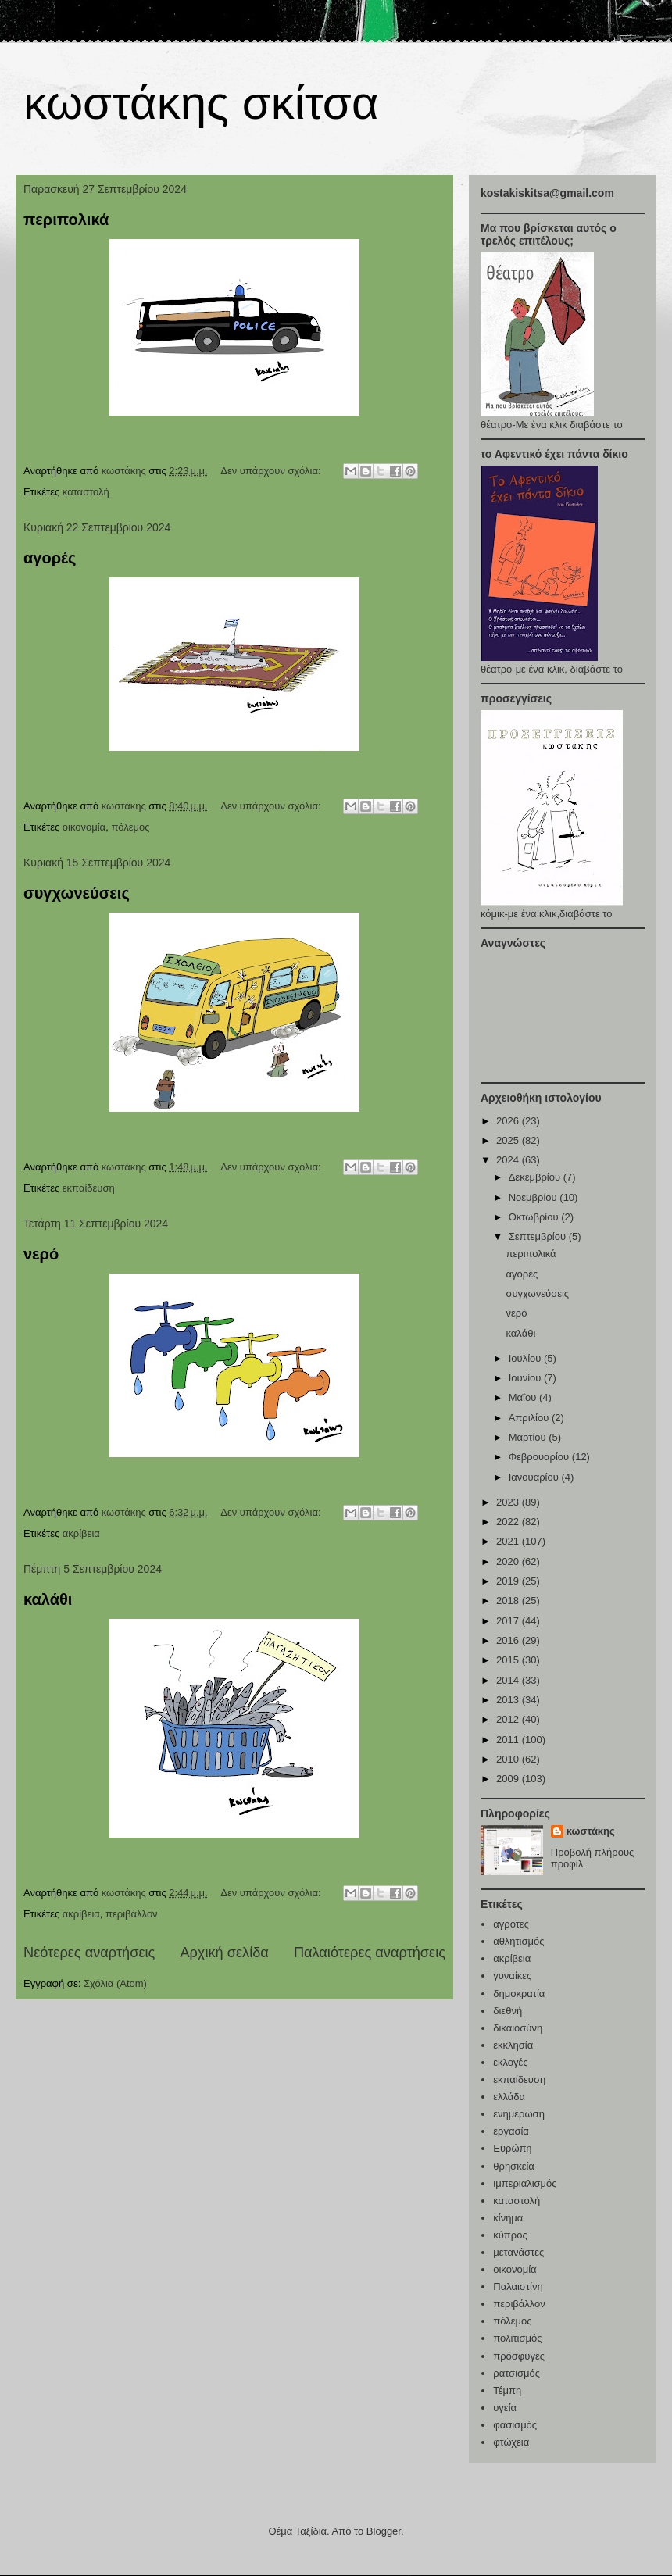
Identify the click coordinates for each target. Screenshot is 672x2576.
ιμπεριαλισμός (524, 2183)
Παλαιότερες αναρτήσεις (369, 1952)
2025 (509, 1140)
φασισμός (515, 2425)
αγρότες (511, 1924)
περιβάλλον (131, 1914)
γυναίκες (512, 1975)
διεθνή (507, 2011)
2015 (509, 1660)
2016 (509, 1640)
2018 (509, 1600)
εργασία (511, 2131)
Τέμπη (507, 2390)
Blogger (383, 2531)
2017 (509, 1621)
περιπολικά (66, 219)
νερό (41, 1254)
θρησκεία (513, 2166)
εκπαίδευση (89, 1188)
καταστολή (86, 492)
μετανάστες (518, 2252)
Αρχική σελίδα (224, 1952)
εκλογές (510, 2062)
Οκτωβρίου (535, 1217)
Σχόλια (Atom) (115, 1983)
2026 (509, 1121)
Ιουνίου (526, 1378)
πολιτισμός (517, 2338)
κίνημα (508, 2218)
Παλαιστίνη (517, 2286)
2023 (509, 1502)
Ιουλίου (526, 1358)
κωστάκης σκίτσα (201, 103)
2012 (509, 1719)
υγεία (505, 2407)
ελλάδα (509, 2097)
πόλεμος (130, 827)
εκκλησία (513, 2045)
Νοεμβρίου (534, 1197)
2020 (509, 1561)
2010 (509, 1759)
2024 (509, 1160)
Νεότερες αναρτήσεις (89, 1952)
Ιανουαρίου (535, 1477)
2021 (509, 1541)
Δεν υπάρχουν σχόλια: (271, 471)
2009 (509, 1779)
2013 (509, 1700)
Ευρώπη (512, 2148)
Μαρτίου (529, 1437)
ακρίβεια (81, 1533)
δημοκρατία (519, 1993)
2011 (509, 1739)
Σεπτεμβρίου (539, 1236)
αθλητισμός (518, 1941)
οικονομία (84, 827)
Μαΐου (524, 1397)
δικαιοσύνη (517, 2028)
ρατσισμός (516, 2373)
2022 (509, 1521)
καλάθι (47, 1599)
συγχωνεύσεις (76, 893)
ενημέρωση (519, 2114)
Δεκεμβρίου (536, 1177)
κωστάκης (591, 1831)
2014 (509, 1680)
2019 (509, 1581)
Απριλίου (530, 1418)
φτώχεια (511, 2442)
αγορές (49, 557)
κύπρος (510, 2235)
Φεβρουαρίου (540, 1457)
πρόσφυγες (519, 2356)
